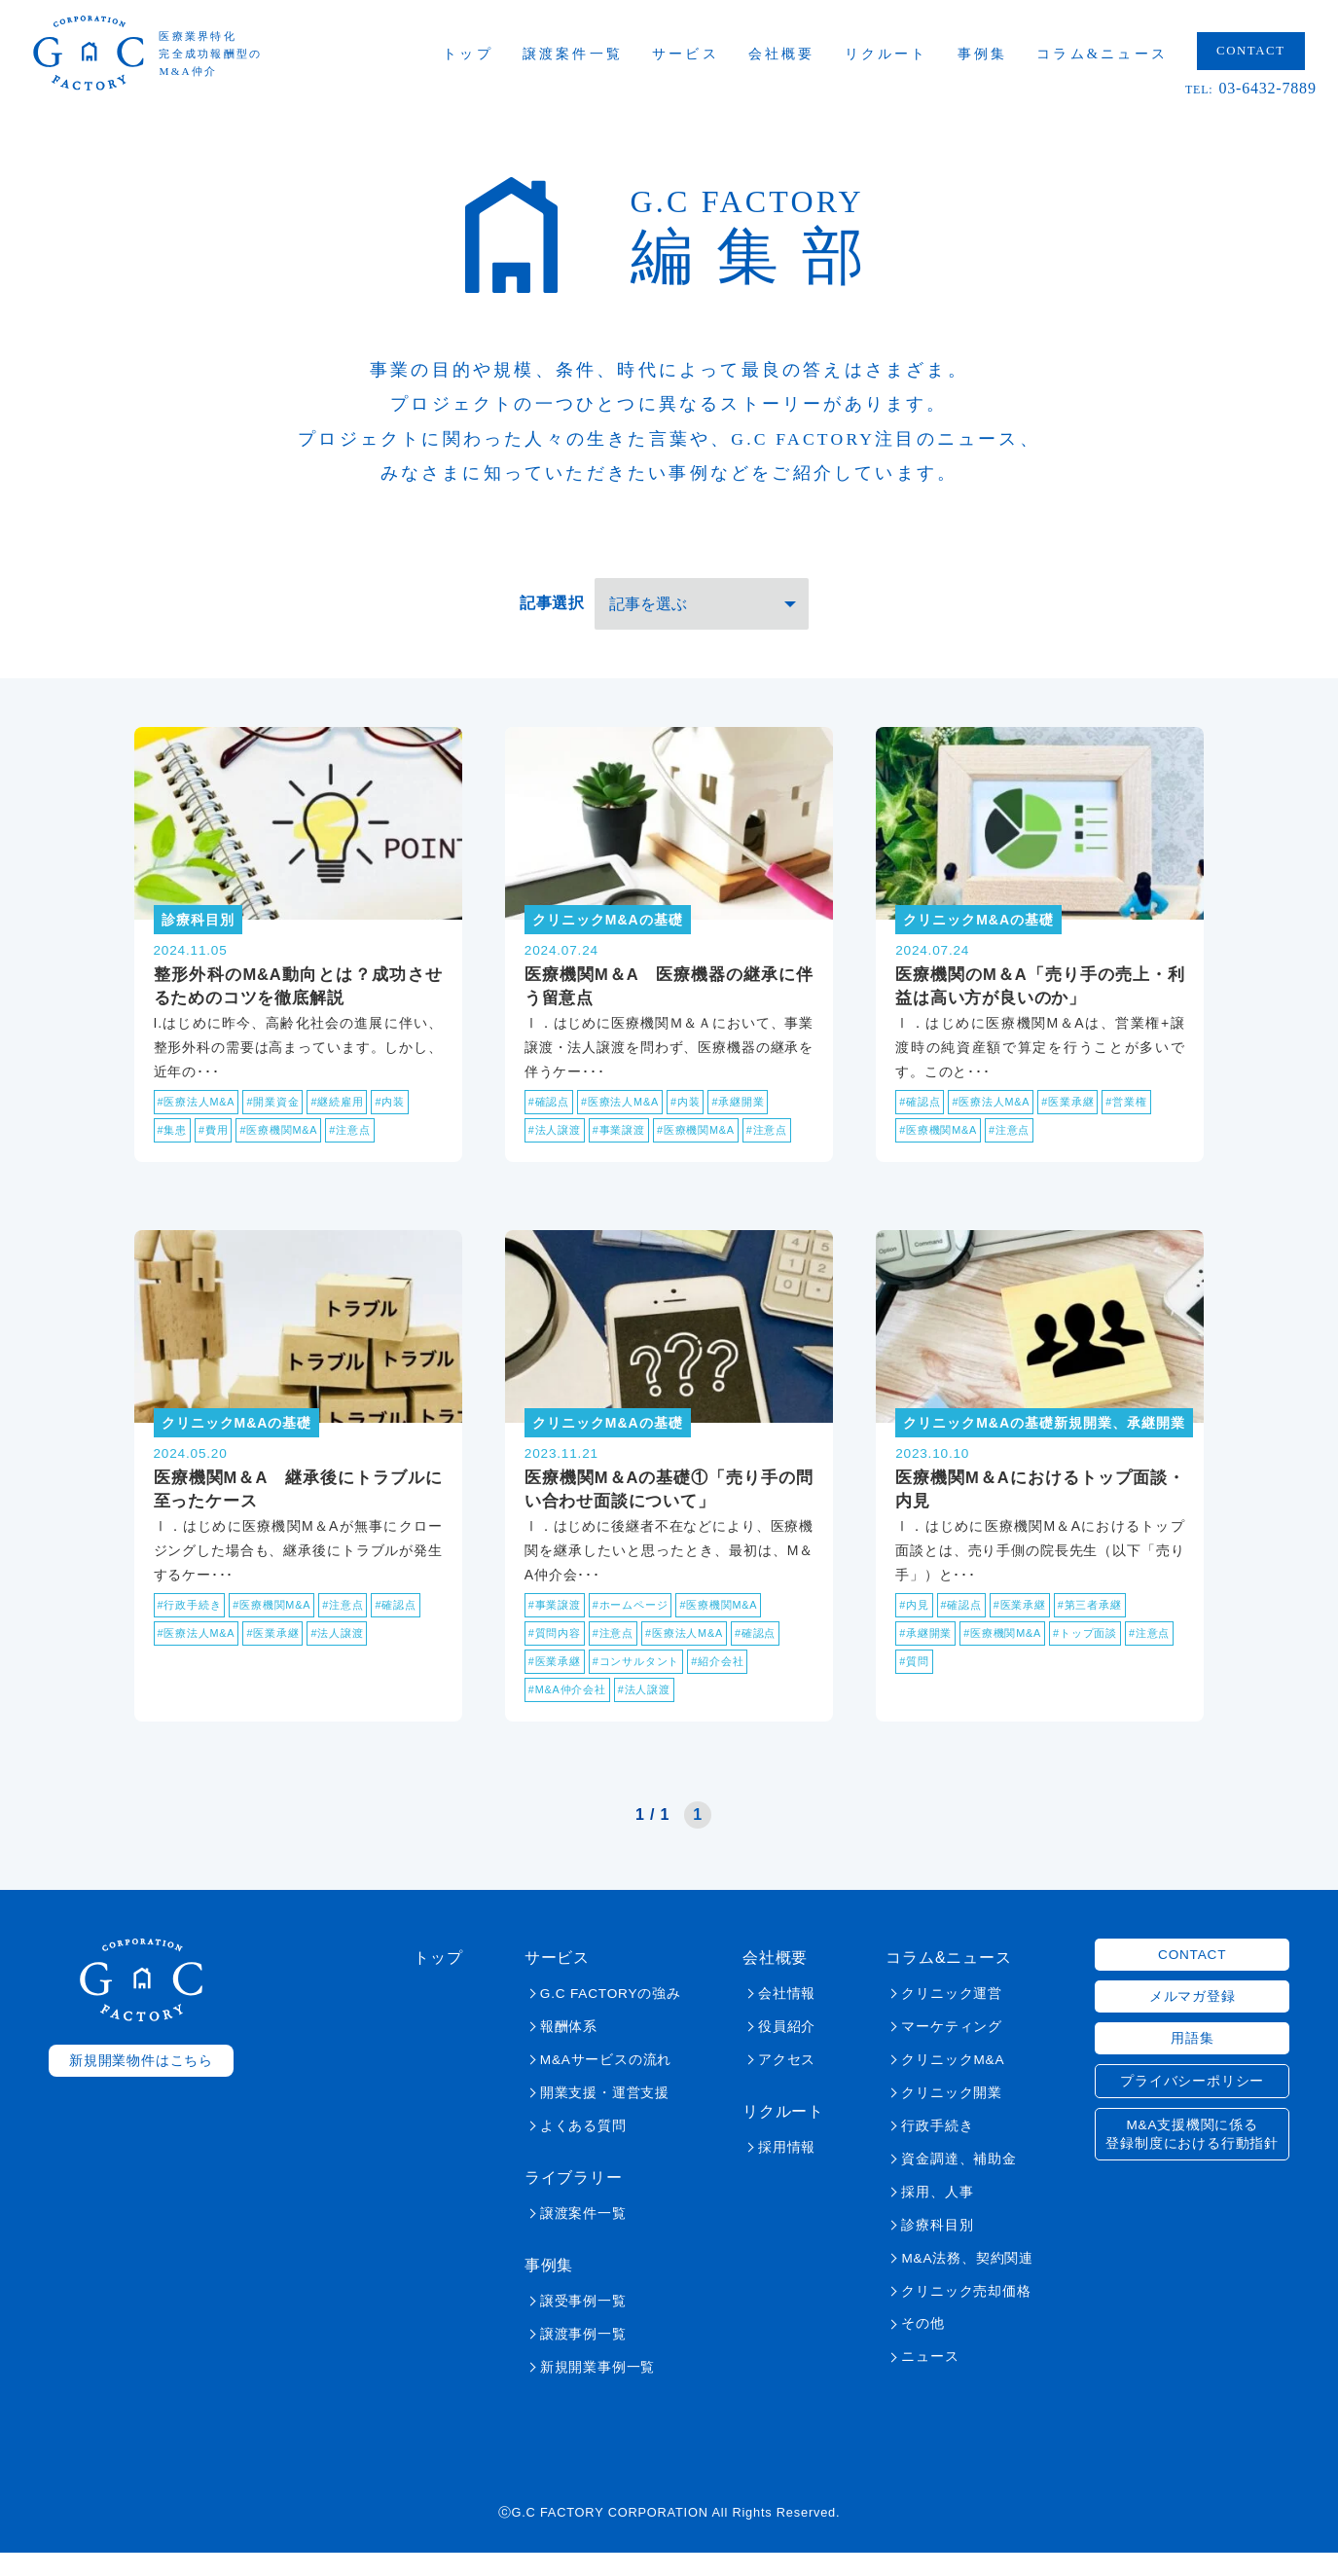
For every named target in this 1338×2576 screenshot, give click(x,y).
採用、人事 (937, 2215)
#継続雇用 (351, 1111)
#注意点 (364, 1140)
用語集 (1192, 2061)
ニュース (929, 2381)
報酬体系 (568, 2050)
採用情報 (786, 2170)
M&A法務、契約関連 (966, 2281)
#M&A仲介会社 (570, 1713)
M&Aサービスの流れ (605, 2083)
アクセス (786, 2083)
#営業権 (1143, 1111)
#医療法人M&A (200, 1111)
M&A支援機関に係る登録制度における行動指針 (1192, 2157)
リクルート (900, 58)
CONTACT (1264, 55)
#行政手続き (192, 1625)
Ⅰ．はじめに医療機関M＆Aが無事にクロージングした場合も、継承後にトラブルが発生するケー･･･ (298, 1569)
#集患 (174, 1140)
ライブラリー (573, 2201)
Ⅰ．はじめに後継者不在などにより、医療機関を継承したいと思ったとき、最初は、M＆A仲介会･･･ (669, 1569)
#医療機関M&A (287, 1140)
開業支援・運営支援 (604, 2116)
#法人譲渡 (557, 1140)
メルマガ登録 (1192, 2020)
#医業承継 (1080, 1111)
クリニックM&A (952, 2083)
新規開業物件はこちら (141, 2084)
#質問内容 (557, 1654)
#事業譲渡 (626, 1140)
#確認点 (550, 1111)
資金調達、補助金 (958, 2182)
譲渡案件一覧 (586, 58)
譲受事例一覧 (583, 2324)
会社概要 (795, 58)
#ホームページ (638, 1625)
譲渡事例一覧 (583, 2357)
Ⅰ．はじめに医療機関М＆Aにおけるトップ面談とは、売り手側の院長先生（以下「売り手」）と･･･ (1039, 1569)
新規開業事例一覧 (597, 2390)
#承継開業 (753, 1111)
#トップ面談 (1099, 1654)
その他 (922, 2347)
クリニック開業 (951, 2116)
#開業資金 (282, 1111)
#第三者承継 (1103, 1625)
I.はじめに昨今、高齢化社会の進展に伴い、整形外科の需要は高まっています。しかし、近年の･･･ (298, 1055)
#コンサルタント (644, 1683)
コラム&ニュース (1116, 58)
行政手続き (937, 2149)
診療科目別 (937, 2248)
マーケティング (951, 2050)
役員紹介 (786, 2050)
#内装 (407, 1111)
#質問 (972, 1683)
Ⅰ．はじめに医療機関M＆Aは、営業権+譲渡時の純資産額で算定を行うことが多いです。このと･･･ (1039, 1055)
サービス (699, 58)
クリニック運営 (951, 2017)
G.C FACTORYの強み (610, 2017)
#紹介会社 (732, 1683)
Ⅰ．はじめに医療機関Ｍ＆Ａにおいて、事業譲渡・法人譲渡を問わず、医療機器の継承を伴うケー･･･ (669, 1055)
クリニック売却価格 (966, 2314)
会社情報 (786, 2017)
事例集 (996, 58)
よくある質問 (583, 2149)
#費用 (217, 1140)
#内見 (915, 1625)
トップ (482, 58)
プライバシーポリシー (1192, 2104)
